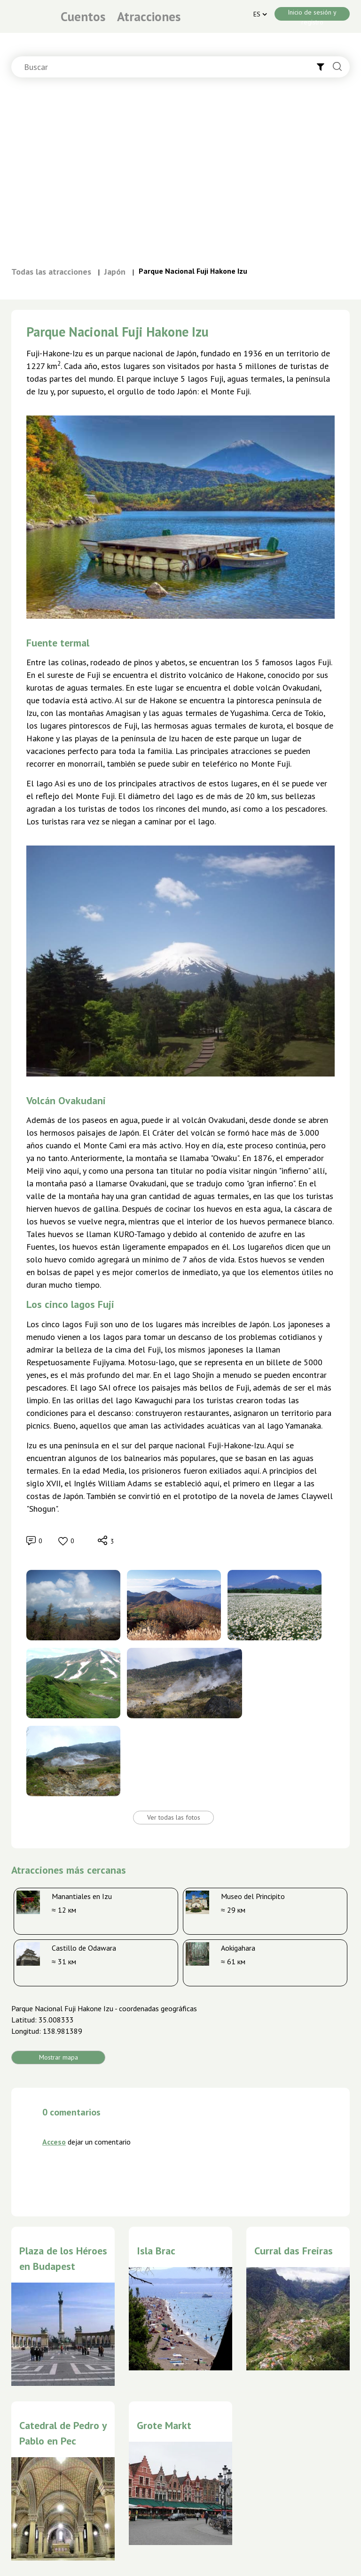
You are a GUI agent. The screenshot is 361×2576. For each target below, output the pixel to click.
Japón (115, 271)
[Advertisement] (180, 176)
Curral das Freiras (293, 2250)
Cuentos (83, 16)
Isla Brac (156, 2250)
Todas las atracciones (51, 271)
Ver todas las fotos (173, 1817)
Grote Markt (164, 2425)
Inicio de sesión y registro (312, 14)
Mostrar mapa (58, 2057)
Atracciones (148, 16)
